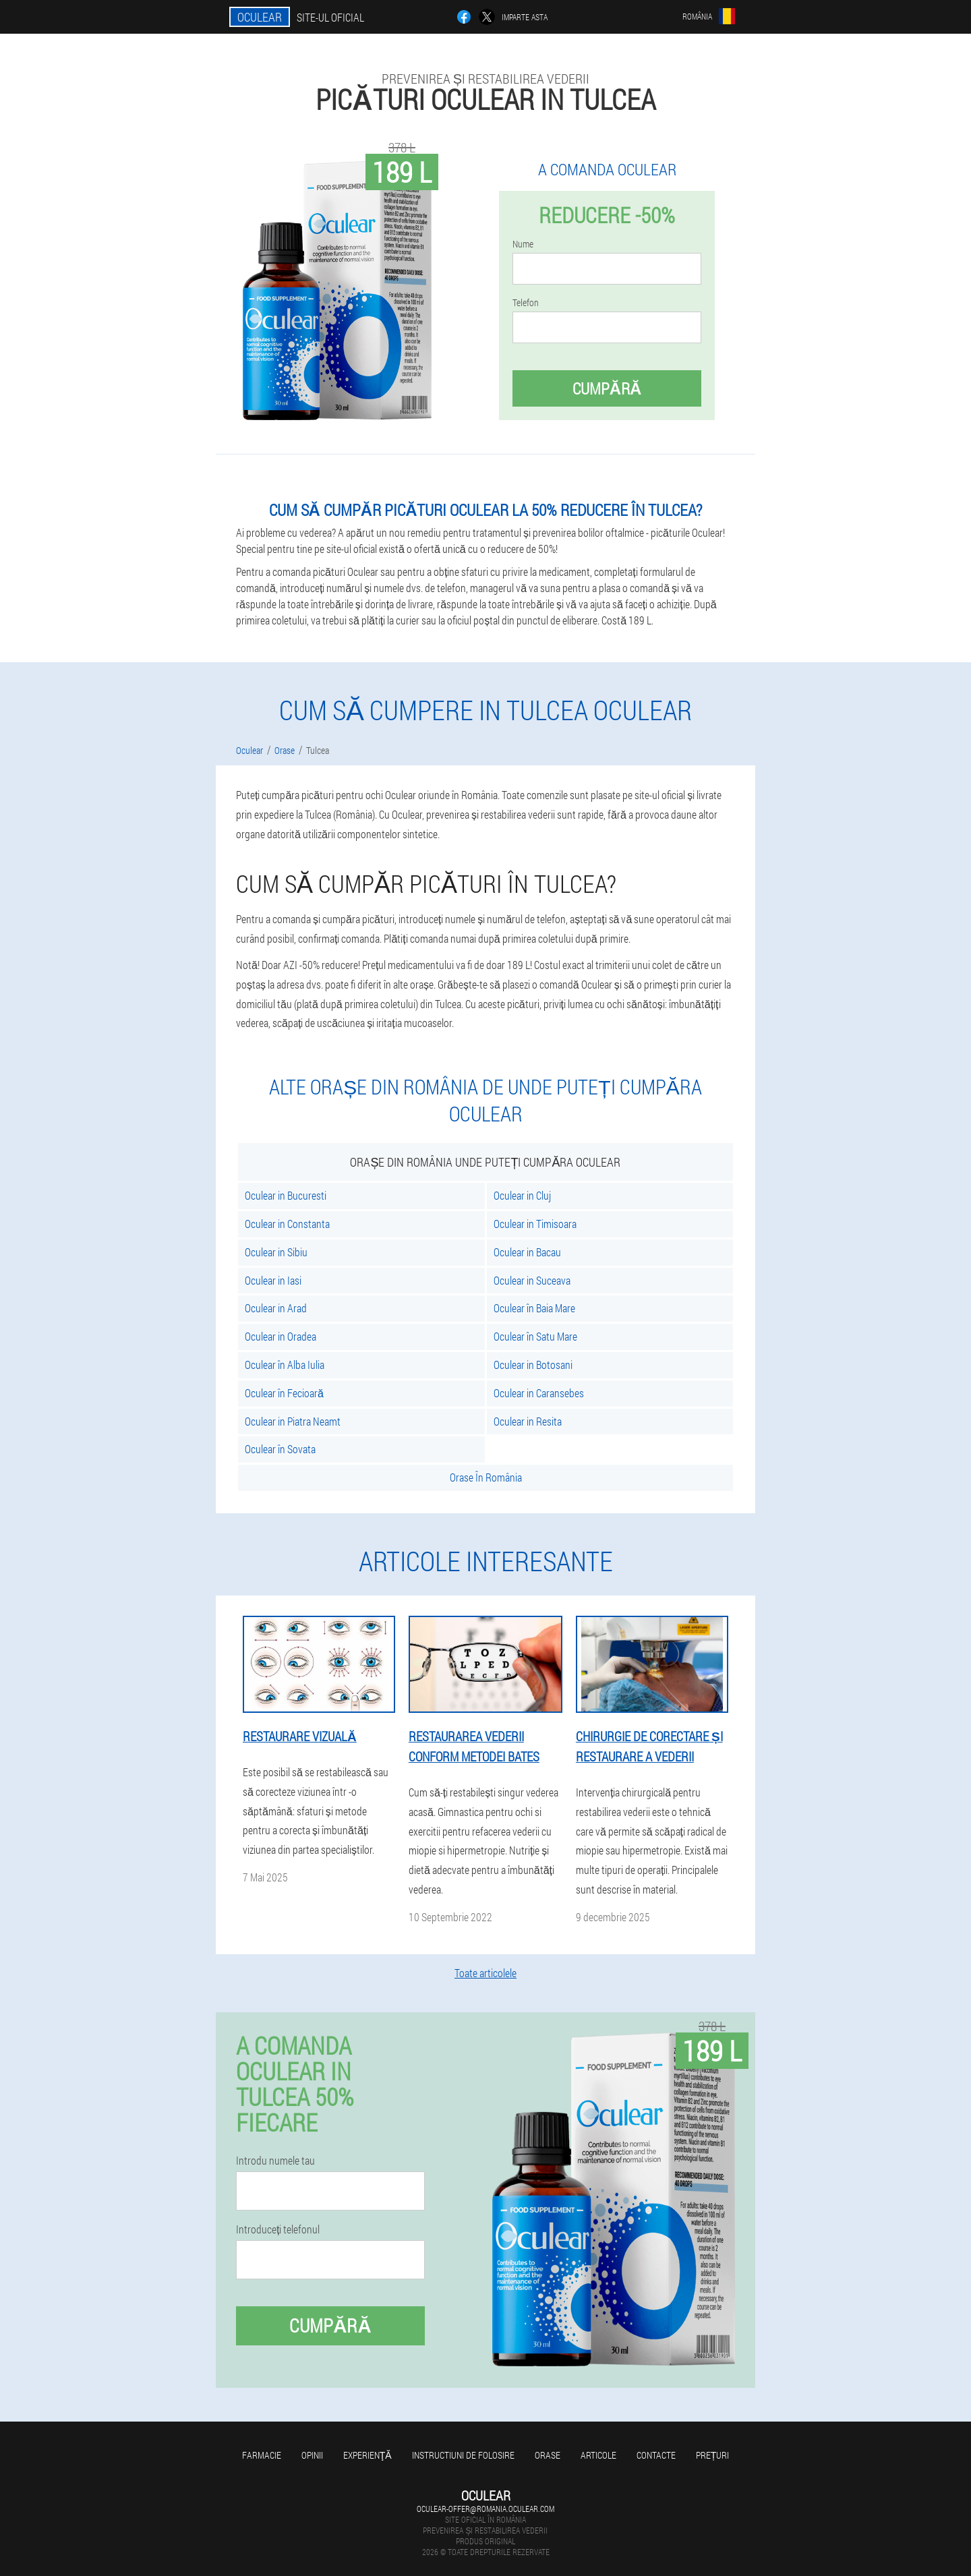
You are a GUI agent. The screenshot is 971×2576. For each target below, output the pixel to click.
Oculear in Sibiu (276, 1252)
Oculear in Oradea (280, 1336)
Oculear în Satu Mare (535, 1336)
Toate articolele (485, 1973)
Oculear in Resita (528, 1421)
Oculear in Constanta (287, 1224)
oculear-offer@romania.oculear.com (485, 2508)
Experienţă (367, 2455)
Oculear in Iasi (273, 1280)
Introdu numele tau (275, 2160)
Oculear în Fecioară (284, 1393)
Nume (522, 244)
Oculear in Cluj (522, 1195)
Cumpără (607, 388)
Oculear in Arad (276, 1308)
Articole (598, 2455)
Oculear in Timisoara (535, 1224)
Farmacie (261, 2455)
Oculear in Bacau (527, 1252)
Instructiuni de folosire (463, 2455)
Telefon (525, 303)
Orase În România (486, 1477)
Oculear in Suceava (532, 1280)
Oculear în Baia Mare (534, 1308)
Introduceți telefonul (278, 2229)
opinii (312, 2455)
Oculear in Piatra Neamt (293, 1421)
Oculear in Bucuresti (285, 1195)
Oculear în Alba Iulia (284, 1364)
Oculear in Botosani (533, 1364)
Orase (547, 2455)
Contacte (656, 2455)
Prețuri (713, 2455)
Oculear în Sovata (280, 1449)
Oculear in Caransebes (539, 1393)
